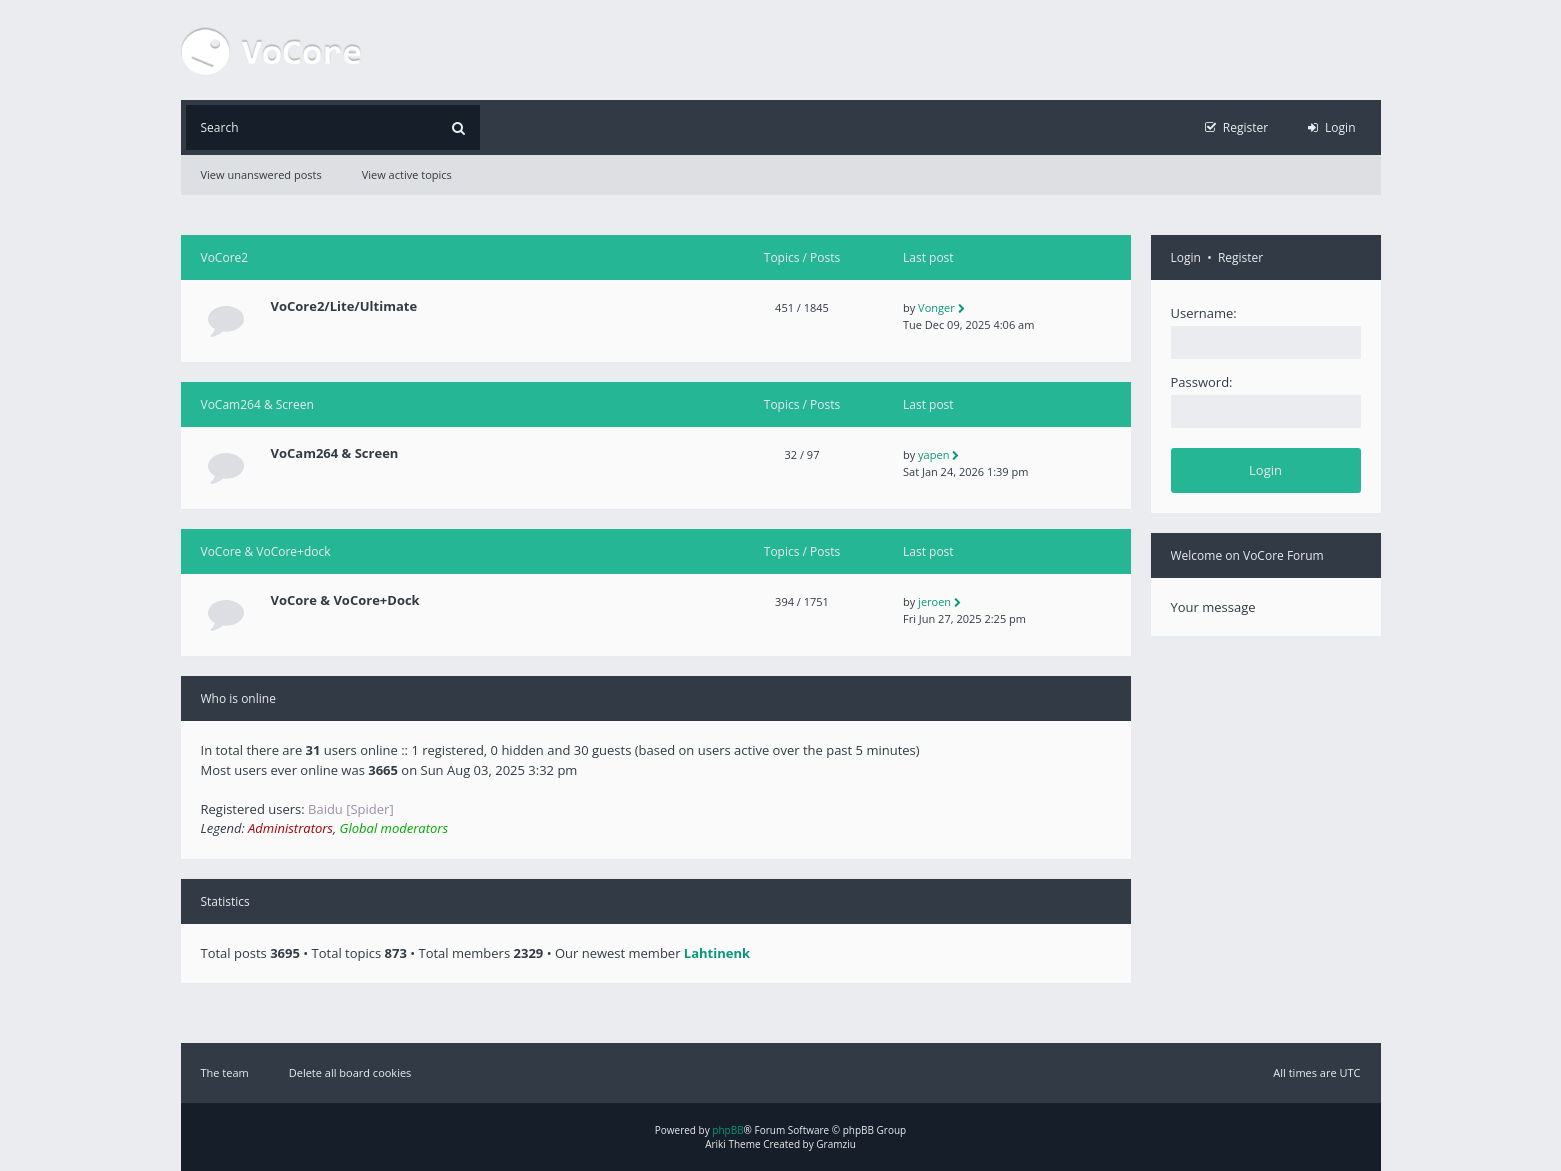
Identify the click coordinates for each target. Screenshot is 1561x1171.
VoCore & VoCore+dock (266, 551)
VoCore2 (225, 257)
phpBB (727, 1130)
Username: (1204, 313)
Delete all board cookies (350, 1072)
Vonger (936, 307)
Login (1186, 257)
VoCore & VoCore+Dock (345, 600)
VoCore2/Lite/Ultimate (344, 306)
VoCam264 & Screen (257, 404)
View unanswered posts (261, 174)
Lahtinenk (717, 953)
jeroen (934, 601)
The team (225, 1072)
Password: (1202, 382)
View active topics (407, 174)
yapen (933, 454)
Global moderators (394, 828)
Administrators (290, 828)
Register (1240, 257)
